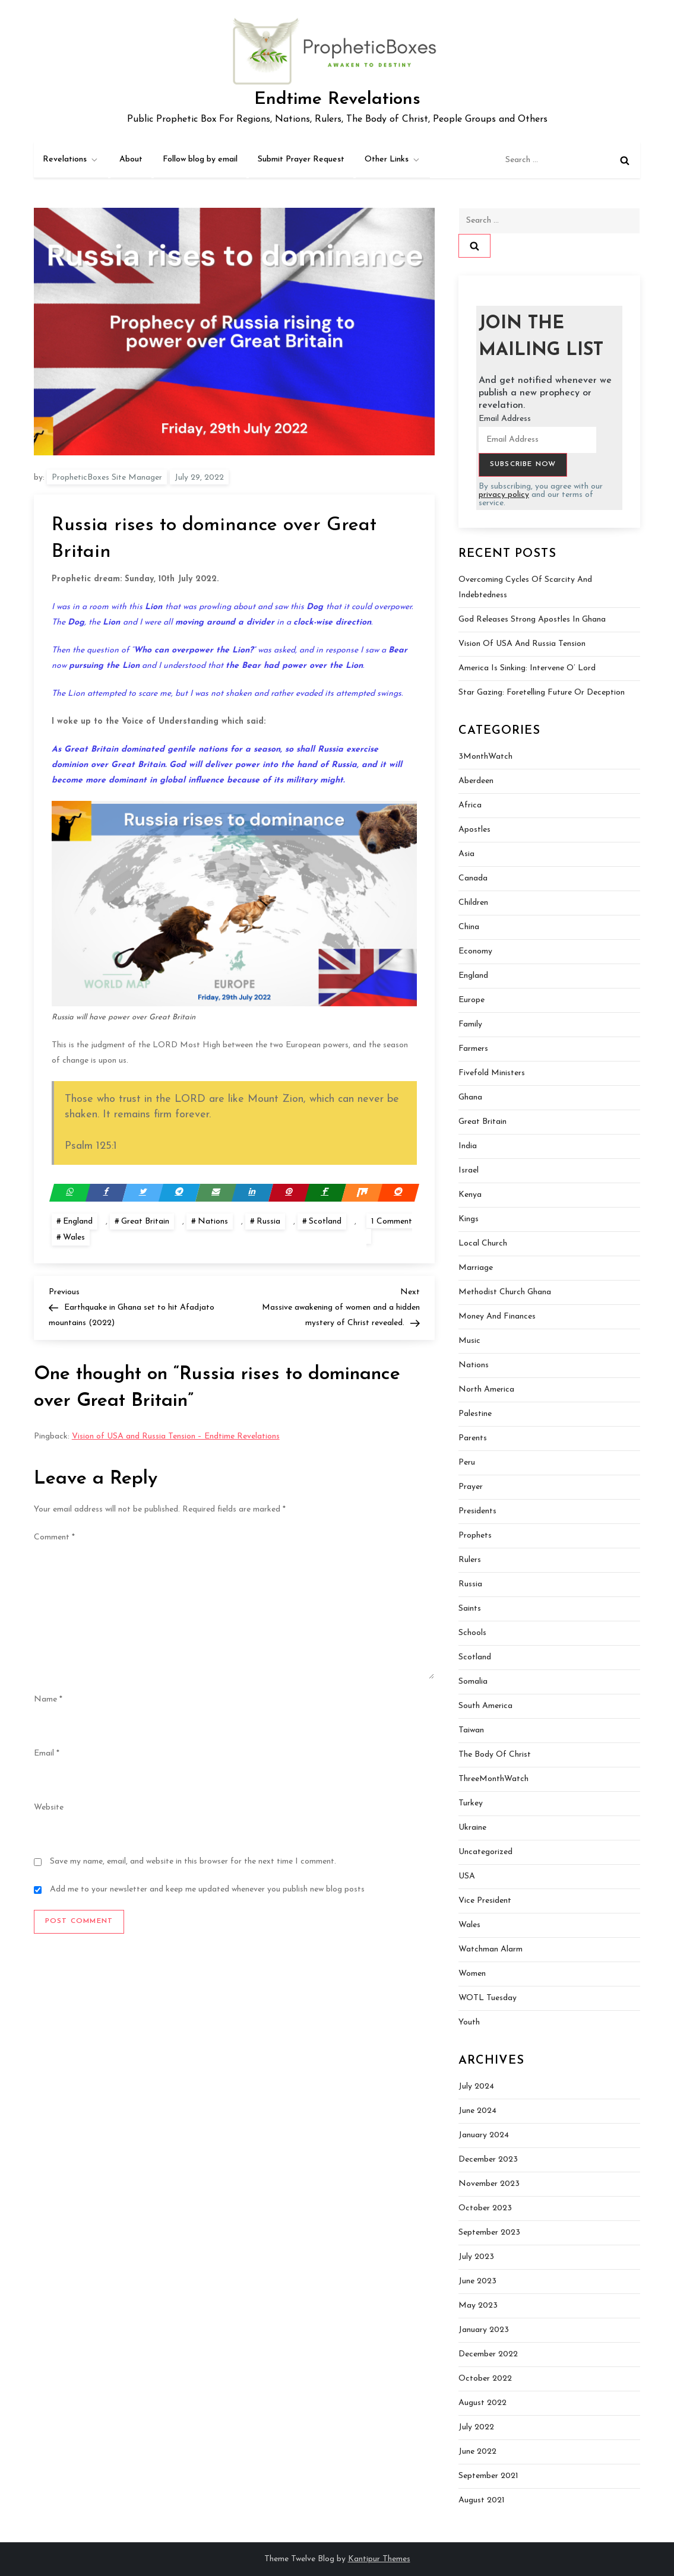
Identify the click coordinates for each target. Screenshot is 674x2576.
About (131, 159)
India (467, 1146)
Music (469, 1340)
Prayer (470, 1486)
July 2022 (476, 2427)
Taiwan (471, 1730)
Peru (466, 1462)
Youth (469, 2022)
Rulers (469, 1559)
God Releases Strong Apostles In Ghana (532, 619)
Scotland (325, 1221)
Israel (468, 1170)
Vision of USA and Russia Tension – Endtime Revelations (176, 1436)
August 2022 (482, 2402)
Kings (468, 1219)
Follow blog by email (200, 159)
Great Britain (145, 1221)
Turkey (470, 1803)
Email (46, 1753)
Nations (213, 1221)
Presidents (477, 1511)
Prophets (475, 1535)
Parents (472, 1438)
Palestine (475, 1413)
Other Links (393, 159)
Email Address (505, 418)
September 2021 (488, 2476)
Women (472, 1973)
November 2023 (489, 2183)
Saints (469, 1608)
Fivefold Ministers (491, 1073)
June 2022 (477, 2451)
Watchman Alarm (490, 1949)
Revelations (71, 159)
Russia (268, 1221)
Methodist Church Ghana (504, 1292)
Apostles (474, 829)
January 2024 (483, 2135)
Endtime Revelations (337, 99)
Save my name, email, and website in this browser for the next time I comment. (193, 1861)
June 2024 (477, 2110)
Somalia (473, 1681)
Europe (471, 1000)
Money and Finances (497, 1316)
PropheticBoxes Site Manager (107, 477)
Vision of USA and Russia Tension (522, 643)
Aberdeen (475, 781)
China (468, 927)
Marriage (475, 1267)
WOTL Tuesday (487, 1998)
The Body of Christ (494, 1754)
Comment (54, 1537)
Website (49, 1807)
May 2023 (478, 2305)
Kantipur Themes (379, 2559)
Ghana (470, 1097)
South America (485, 1706)
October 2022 (485, 2378)
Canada (473, 878)
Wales (74, 1237)
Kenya (470, 1194)
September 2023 (489, 2232)
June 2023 (477, 2281)
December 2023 (488, 2159)
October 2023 (485, 2208)
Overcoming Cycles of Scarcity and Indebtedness (525, 587)
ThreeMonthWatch (493, 1779)
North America (486, 1389)
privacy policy (504, 494)
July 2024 (476, 2086)
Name (48, 1699)
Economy (475, 951)
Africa (470, 805)
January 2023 (483, 2329)
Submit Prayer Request (301, 159)
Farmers (473, 1048)
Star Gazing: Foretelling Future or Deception (541, 692)
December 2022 (488, 2354)
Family (470, 1024)
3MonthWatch (485, 756)
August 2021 (481, 2500)
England (78, 1221)
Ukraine (472, 1827)
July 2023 (476, 2256)
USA (466, 1876)
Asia (466, 854)
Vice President (484, 1900)
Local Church (482, 1243)
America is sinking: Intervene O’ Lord (527, 668)
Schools (472, 1632)
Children (473, 902)
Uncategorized (485, 1852)
